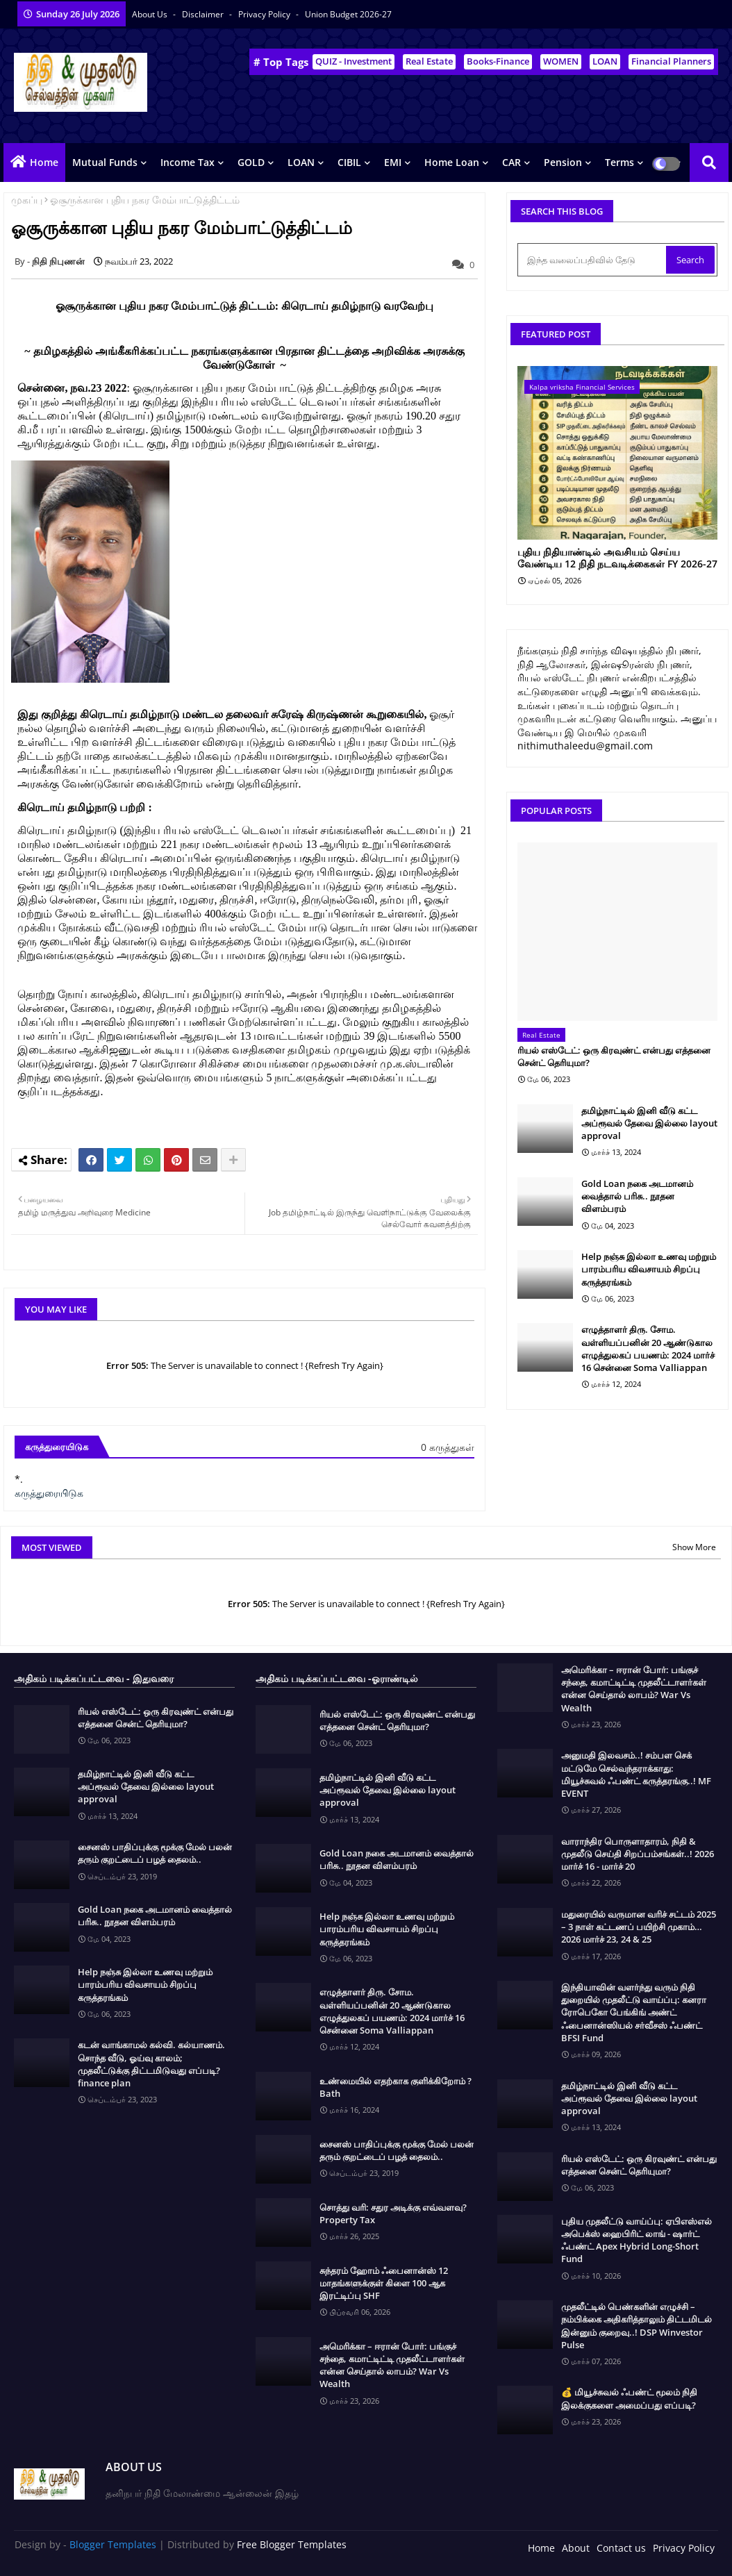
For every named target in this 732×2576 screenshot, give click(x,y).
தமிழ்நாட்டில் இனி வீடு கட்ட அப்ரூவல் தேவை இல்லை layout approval (649, 1123)
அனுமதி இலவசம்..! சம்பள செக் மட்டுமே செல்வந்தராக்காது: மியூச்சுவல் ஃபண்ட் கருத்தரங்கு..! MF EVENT (636, 1774)
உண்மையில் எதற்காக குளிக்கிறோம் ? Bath (395, 2087)
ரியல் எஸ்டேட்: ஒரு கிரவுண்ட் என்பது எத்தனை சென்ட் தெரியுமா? (613, 1056)
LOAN (604, 61)
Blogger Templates (112, 2544)
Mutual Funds (105, 162)
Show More (694, 1547)
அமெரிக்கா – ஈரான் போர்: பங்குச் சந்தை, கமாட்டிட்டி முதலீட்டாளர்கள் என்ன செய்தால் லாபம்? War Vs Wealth (392, 2365)
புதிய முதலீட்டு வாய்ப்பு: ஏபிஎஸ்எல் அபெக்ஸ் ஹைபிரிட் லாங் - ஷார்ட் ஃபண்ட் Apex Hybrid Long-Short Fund (636, 2240)
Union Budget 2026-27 (348, 14)
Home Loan (451, 162)
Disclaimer (204, 14)
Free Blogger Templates (292, 2544)
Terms (619, 162)
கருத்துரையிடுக (49, 1492)
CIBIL (349, 162)
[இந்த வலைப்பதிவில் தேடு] (593, 260)
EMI (392, 162)
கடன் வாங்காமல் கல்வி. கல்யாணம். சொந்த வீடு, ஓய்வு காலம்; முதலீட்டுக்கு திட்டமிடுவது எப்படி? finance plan (151, 2063)
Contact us (621, 2547)
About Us (150, 14)
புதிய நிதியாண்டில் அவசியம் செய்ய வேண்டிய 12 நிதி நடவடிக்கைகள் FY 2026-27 (617, 558)
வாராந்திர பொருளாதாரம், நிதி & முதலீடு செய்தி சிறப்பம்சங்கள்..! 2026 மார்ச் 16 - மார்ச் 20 (637, 1853)
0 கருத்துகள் (447, 1447)
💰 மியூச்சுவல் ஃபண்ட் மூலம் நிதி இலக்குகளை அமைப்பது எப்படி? (629, 2398)
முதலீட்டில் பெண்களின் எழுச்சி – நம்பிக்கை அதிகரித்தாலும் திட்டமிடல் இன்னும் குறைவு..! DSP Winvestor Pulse (636, 2325)
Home (44, 162)
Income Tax (187, 162)
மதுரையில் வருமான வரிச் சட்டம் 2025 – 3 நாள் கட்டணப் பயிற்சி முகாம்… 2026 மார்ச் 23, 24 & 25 (638, 1926)
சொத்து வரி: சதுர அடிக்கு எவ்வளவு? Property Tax (393, 2213)
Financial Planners (671, 61)
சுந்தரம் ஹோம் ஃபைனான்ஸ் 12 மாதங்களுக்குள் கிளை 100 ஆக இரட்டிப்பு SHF (383, 2283)
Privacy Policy (265, 14)
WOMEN (561, 61)
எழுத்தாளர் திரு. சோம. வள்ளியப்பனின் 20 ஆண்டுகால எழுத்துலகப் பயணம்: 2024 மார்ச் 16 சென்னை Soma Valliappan (648, 1348)
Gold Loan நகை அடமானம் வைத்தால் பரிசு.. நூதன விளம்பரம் (637, 1196)
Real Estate (429, 61)
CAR (511, 162)
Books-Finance (498, 61)
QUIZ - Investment (353, 61)
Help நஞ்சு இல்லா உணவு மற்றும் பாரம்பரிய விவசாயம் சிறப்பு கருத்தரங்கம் (648, 1269)
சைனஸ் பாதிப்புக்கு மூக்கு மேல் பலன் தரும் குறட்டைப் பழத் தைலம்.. (155, 1852)
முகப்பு (26, 199)
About (576, 2547)
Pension (563, 162)
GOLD (251, 162)
